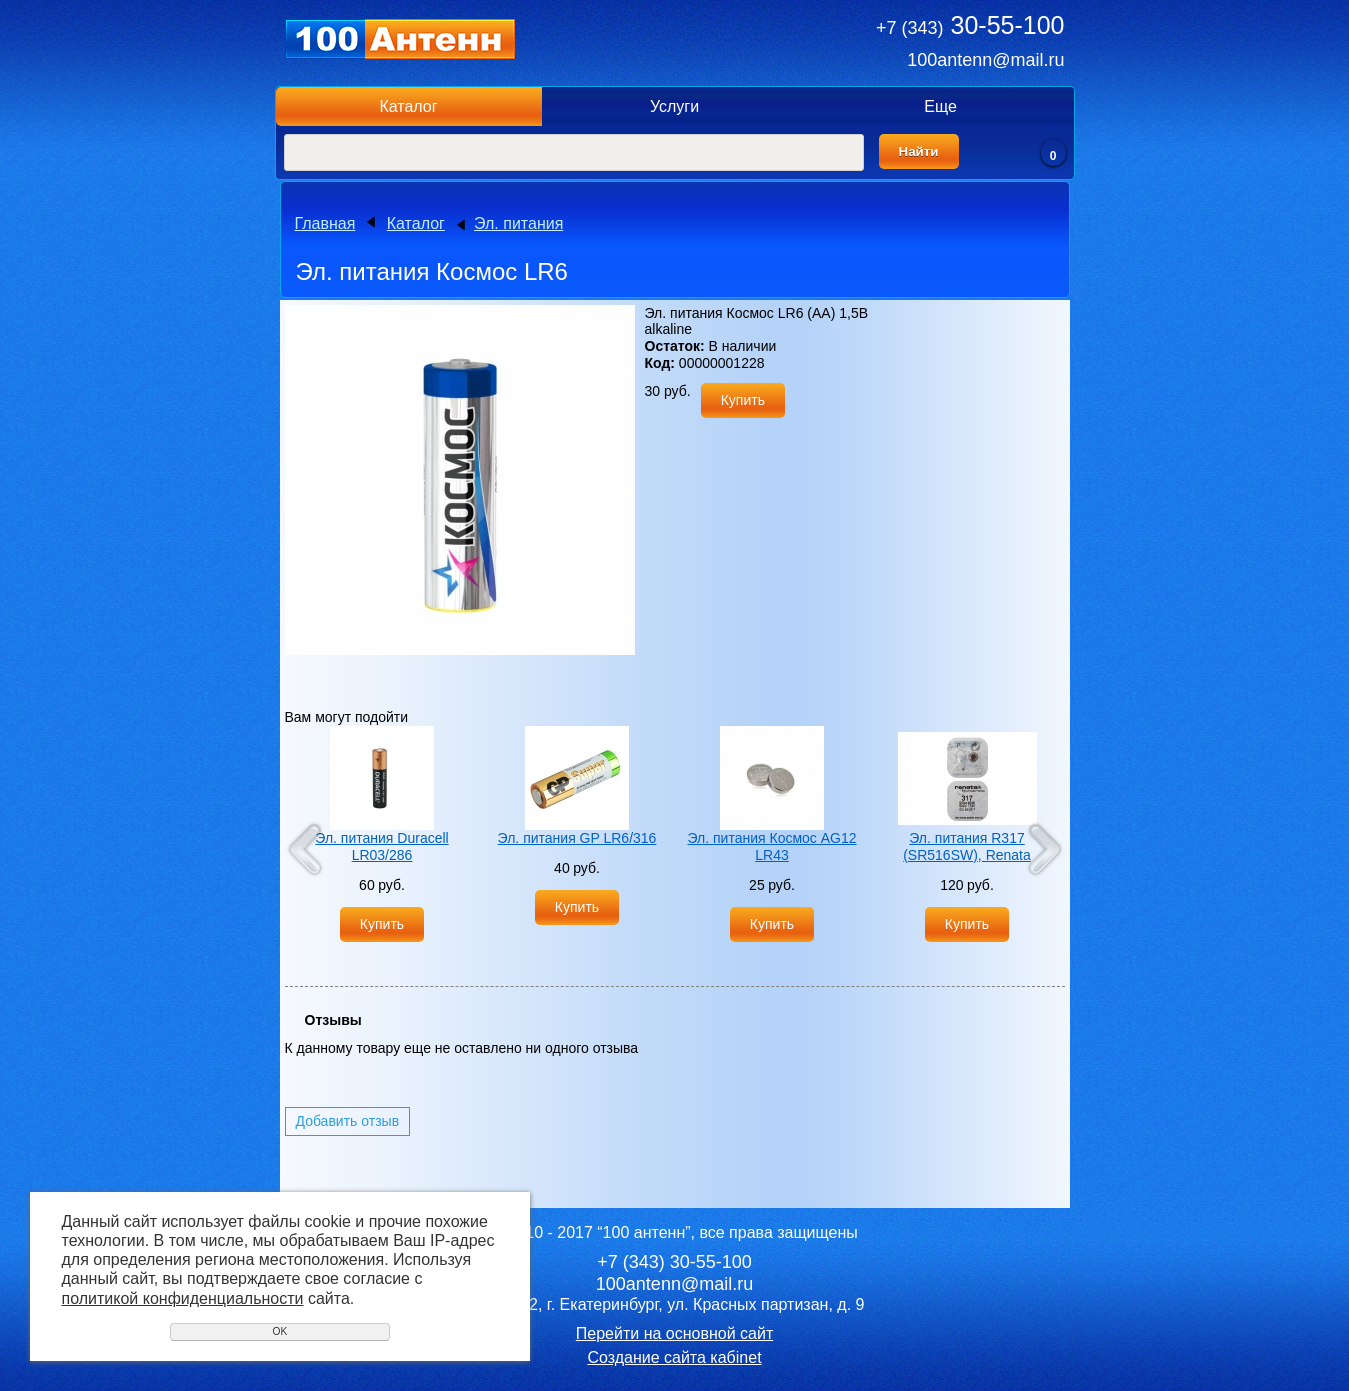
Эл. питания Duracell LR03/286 (381, 846)
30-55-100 (970, 25)
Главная (325, 223)
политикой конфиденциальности (183, 1298)
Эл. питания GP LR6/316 (577, 838)
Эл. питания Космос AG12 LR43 (771, 846)
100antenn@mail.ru (985, 60)
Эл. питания (518, 223)
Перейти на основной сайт (674, 1333)
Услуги (674, 106)
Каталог (408, 106)
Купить (743, 400)
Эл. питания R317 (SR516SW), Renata (967, 846)
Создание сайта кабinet (674, 1357)
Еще (940, 106)
